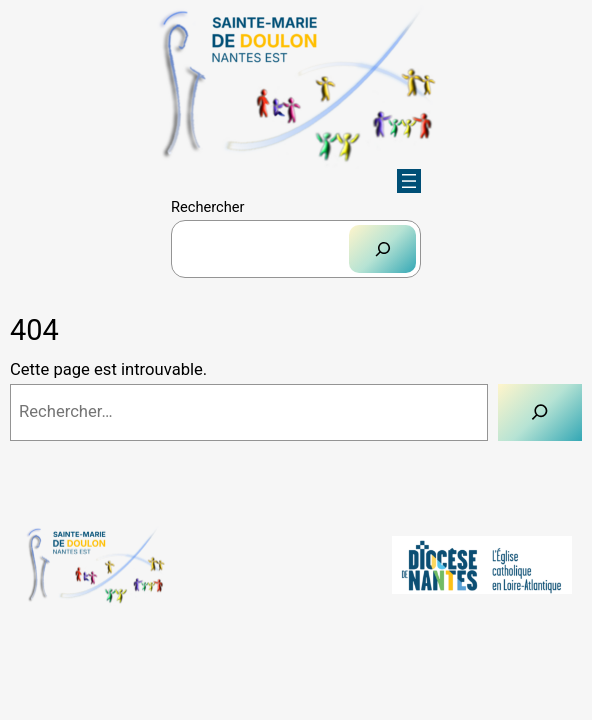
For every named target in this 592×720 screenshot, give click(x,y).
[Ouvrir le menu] (409, 181)
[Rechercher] (382, 248)
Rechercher (207, 207)
